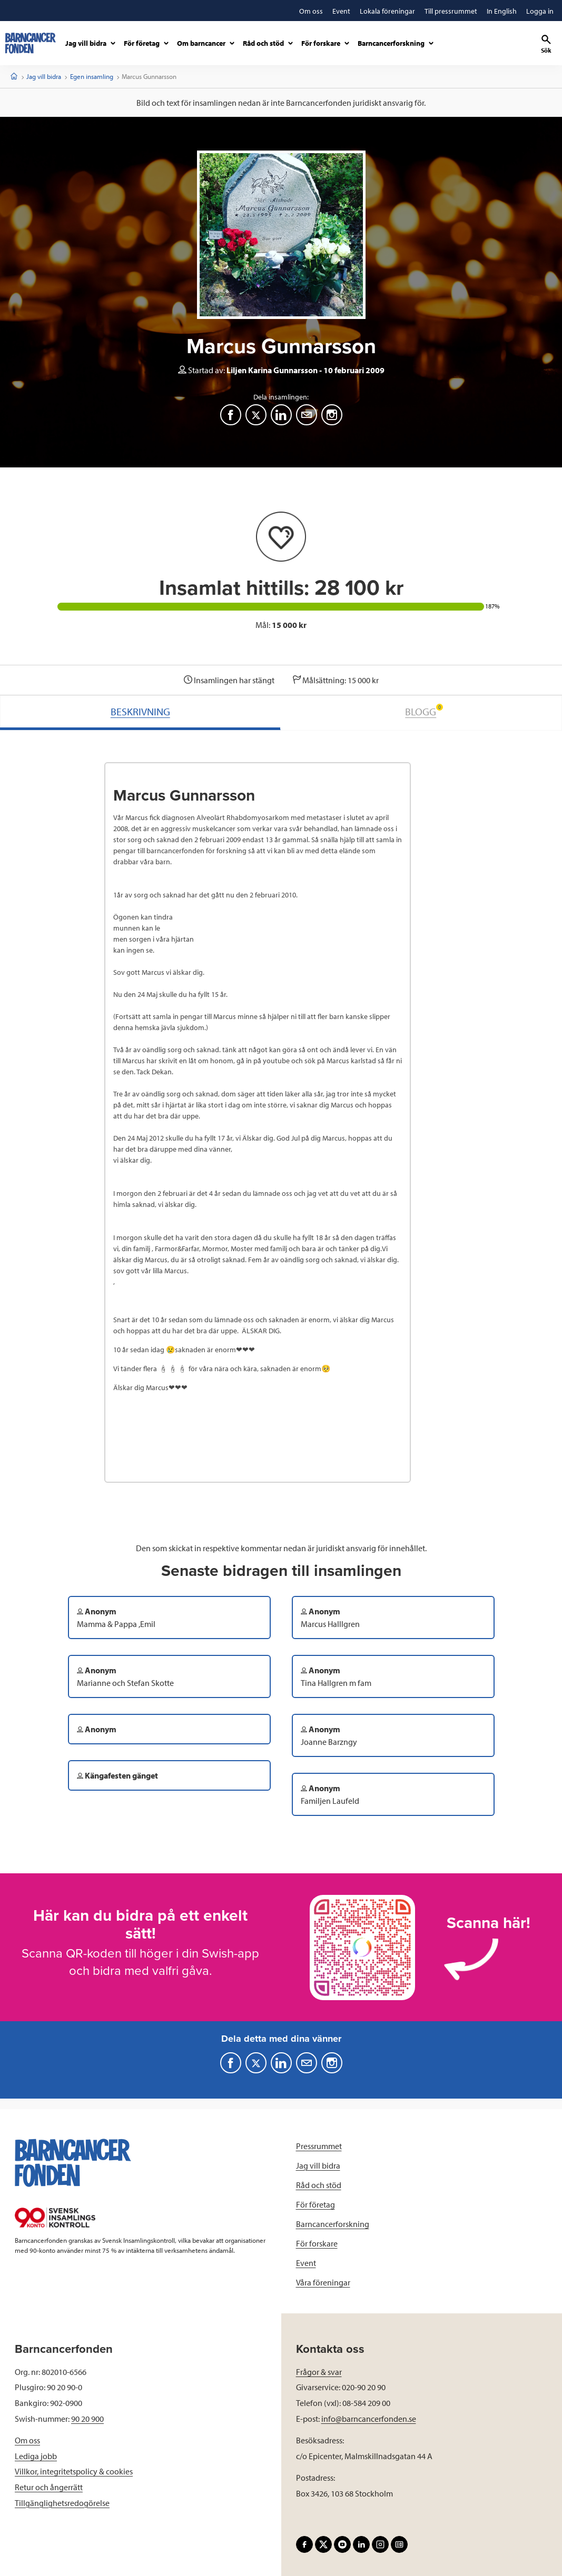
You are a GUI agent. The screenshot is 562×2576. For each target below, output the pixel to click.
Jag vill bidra (43, 76)
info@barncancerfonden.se (368, 2418)
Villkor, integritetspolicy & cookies (74, 2471)
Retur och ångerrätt (49, 2487)
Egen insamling (91, 76)
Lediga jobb (36, 2456)
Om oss (27, 2440)
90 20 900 (87, 2418)
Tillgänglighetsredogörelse (62, 2503)
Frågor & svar (319, 2372)
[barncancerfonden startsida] (30, 43)
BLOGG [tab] (424, 711)
